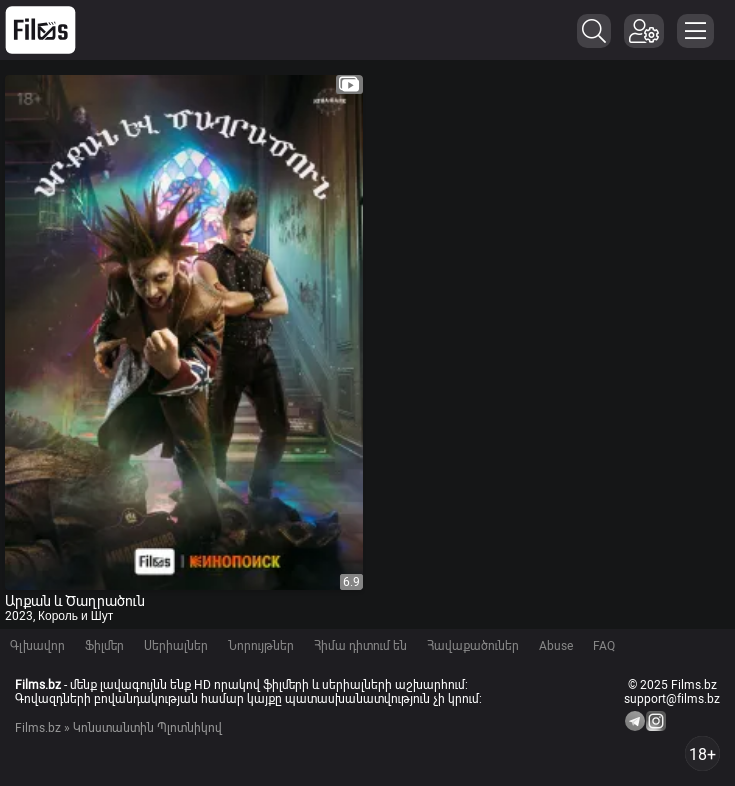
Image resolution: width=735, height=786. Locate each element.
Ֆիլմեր (104, 646)
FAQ (604, 646)
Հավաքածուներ (473, 646)
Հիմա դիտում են (360, 646)
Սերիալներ (176, 646)
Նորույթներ (261, 646)
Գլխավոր (37, 646)
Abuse (556, 646)
